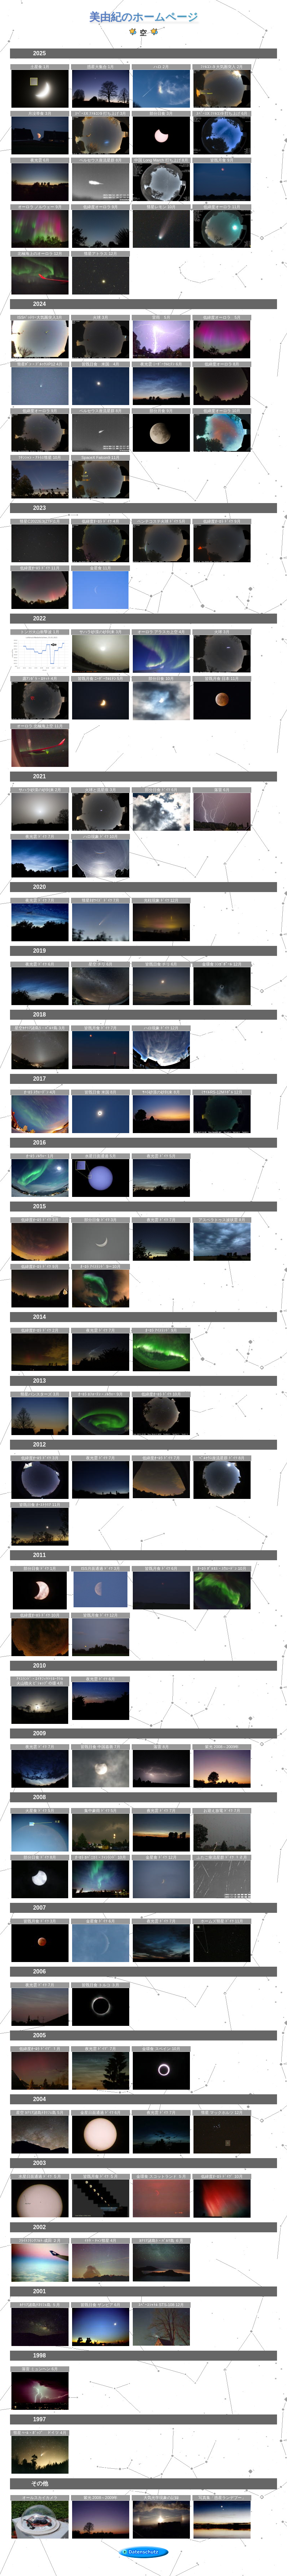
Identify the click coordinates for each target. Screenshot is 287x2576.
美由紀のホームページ (143, 17)
